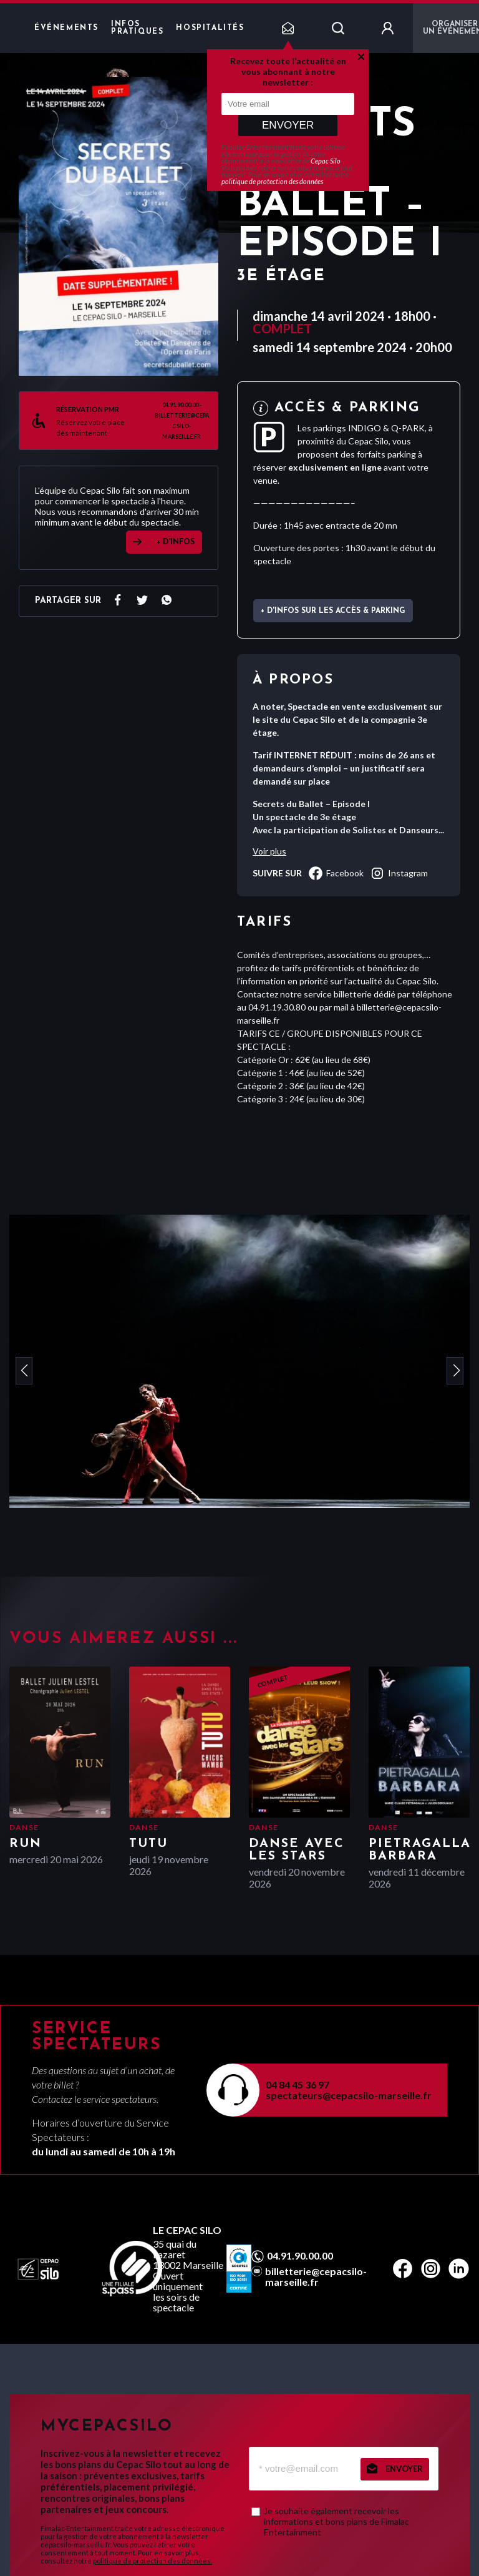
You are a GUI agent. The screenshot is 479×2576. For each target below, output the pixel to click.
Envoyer (288, 125)
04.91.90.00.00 (300, 2255)
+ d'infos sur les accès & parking (333, 611)
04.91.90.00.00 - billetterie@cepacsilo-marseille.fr (182, 420)
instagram (399, 873)
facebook (336, 873)
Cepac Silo (326, 161)
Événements (66, 28)
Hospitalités (210, 28)
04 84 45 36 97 (297, 2084)
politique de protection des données (272, 181)
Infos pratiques (137, 28)
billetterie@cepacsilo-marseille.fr (316, 2276)
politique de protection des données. (152, 2561)
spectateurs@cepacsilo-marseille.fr (349, 2095)
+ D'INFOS (176, 542)
